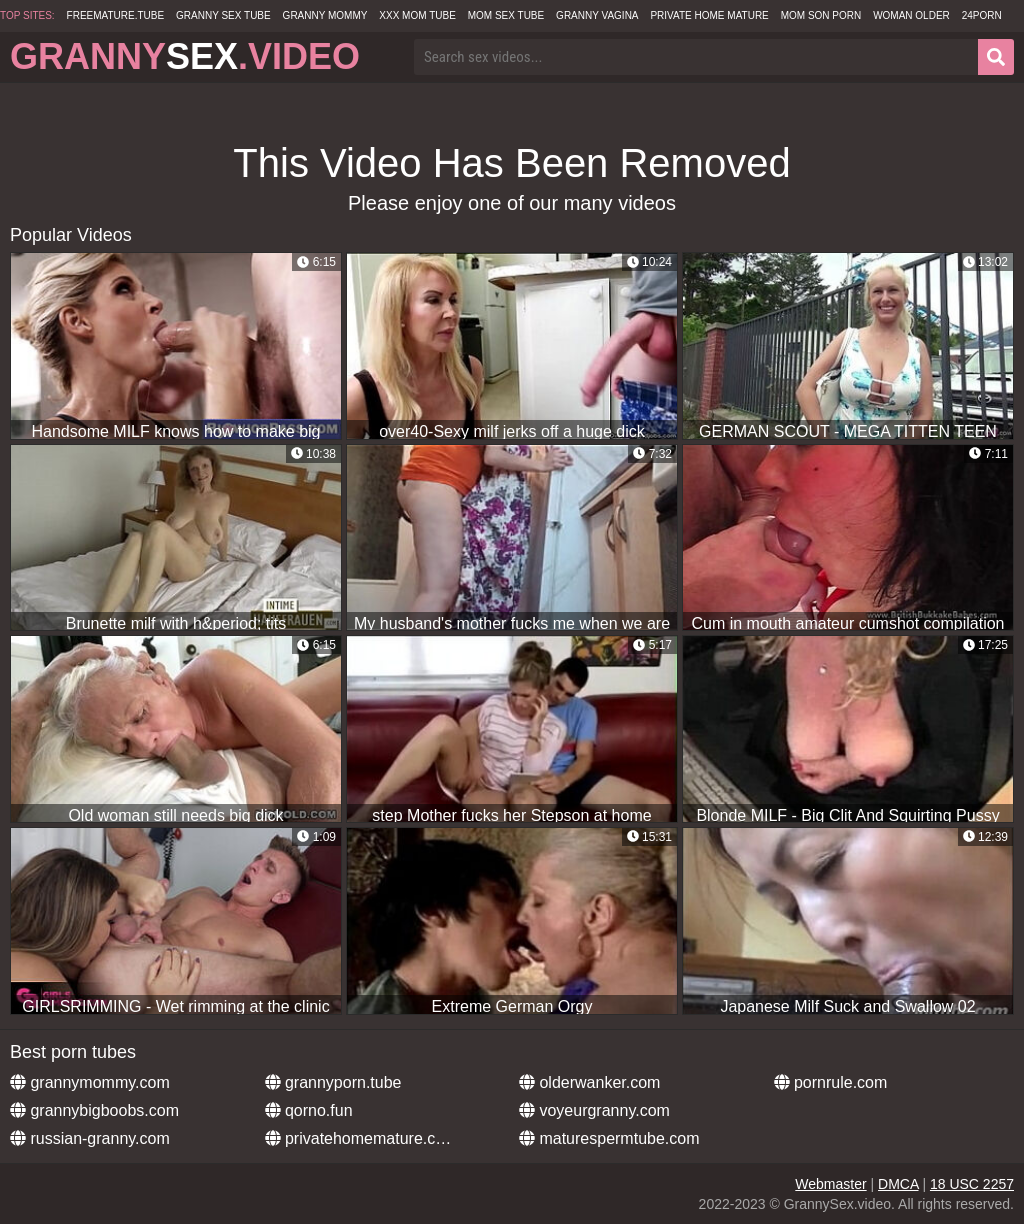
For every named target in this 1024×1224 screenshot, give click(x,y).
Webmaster (830, 1184)
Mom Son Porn (821, 15)
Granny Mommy (325, 15)
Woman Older (911, 15)
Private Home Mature (709, 15)
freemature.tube (116, 15)
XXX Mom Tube (417, 15)
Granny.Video (185, 56)
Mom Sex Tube (506, 15)
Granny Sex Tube (223, 15)
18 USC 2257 (972, 1184)
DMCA (898, 1184)
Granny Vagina (597, 15)
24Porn (982, 15)
